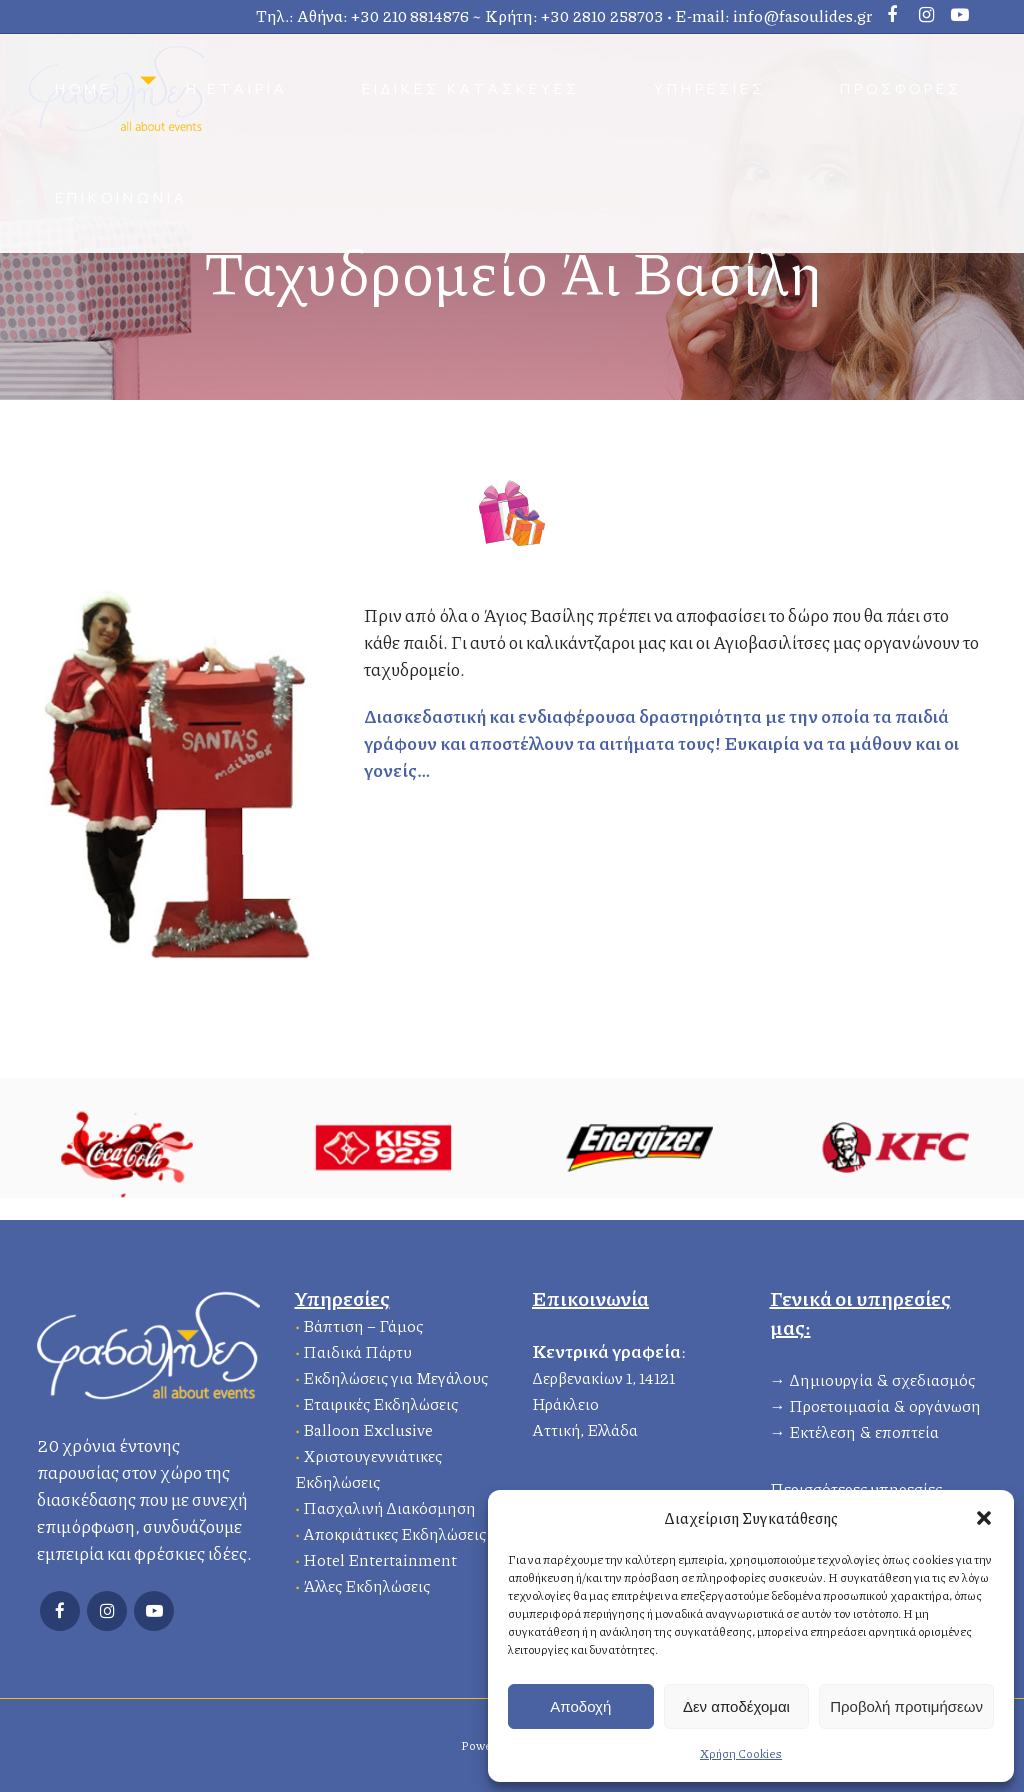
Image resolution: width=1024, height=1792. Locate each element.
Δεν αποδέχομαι (736, 1706)
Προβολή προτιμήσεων (906, 1706)
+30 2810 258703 (602, 15)
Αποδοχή (580, 1706)
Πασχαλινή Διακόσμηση (389, 1504)
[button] (984, 1518)
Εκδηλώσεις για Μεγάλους (395, 1374)
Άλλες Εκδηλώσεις (366, 1582)
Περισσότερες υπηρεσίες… (862, 1485)
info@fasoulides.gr (802, 15)
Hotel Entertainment (380, 1556)
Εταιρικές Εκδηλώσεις (380, 1400)
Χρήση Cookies (741, 1753)
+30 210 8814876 (410, 15)
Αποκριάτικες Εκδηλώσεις (394, 1530)
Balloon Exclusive (368, 1426)
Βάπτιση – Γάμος (363, 1322)
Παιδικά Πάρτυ (357, 1348)
